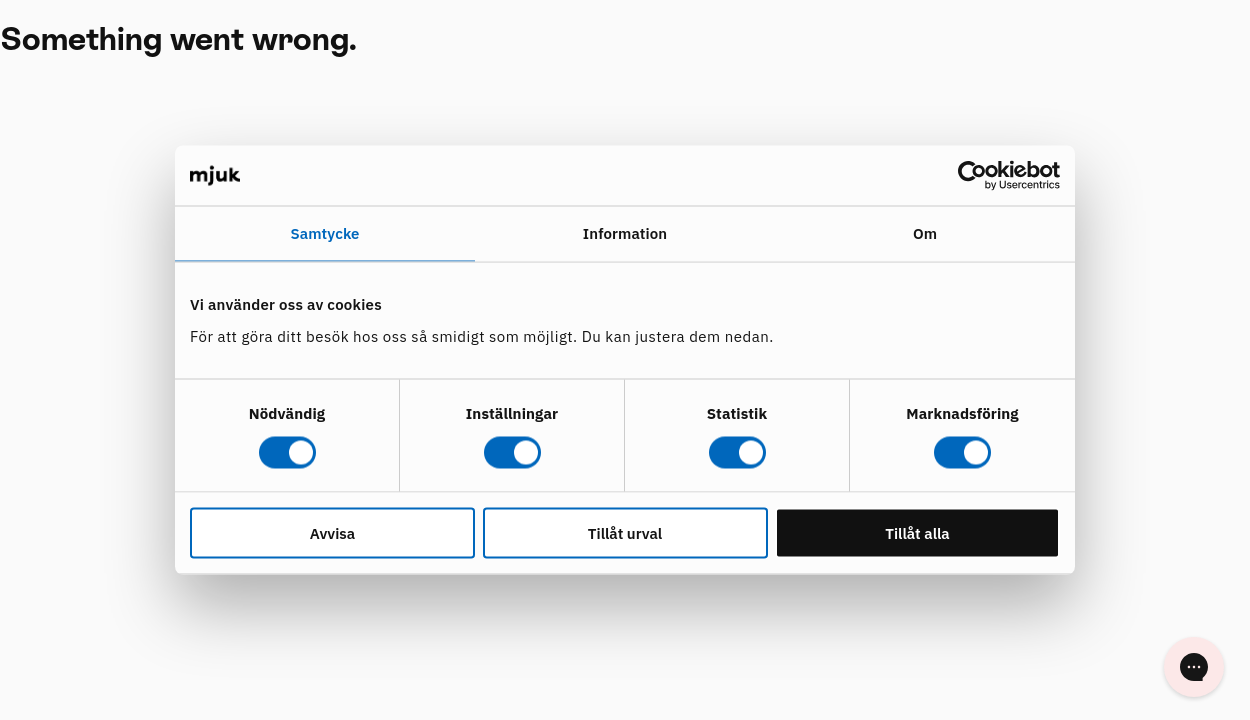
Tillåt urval (625, 532)
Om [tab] (925, 233)
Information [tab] (625, 233)
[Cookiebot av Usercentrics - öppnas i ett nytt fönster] (972, 176)
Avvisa (332, 532)
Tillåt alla (917, 532)
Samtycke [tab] (324, 233)
